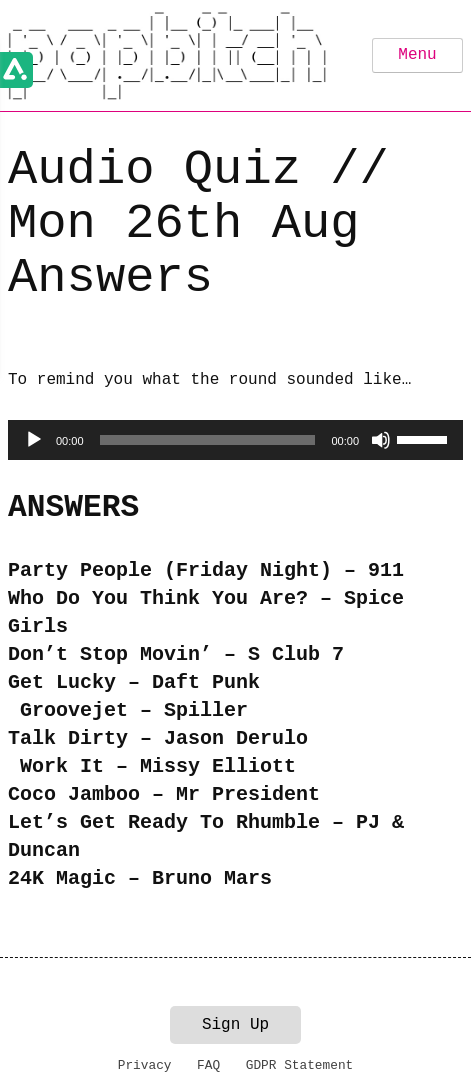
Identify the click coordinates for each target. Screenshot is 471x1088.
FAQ (208, 1065)
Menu (417, 55)
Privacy (145, 1065)
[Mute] (381, 440)
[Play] (34, 440)
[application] (235, 440)
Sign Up (235, 1025)
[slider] (208, 440)
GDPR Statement (300, 1065)
